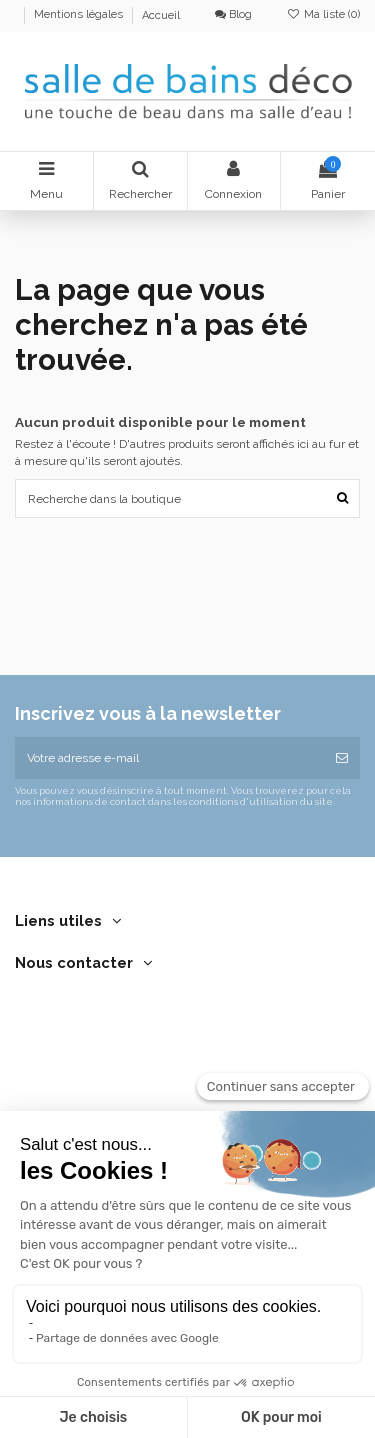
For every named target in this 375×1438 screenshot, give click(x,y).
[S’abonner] (342, 758)
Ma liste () (323, 14)
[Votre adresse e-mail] (169, 758)
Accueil (161, 15)
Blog (233, 14)
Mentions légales (80, 15)
